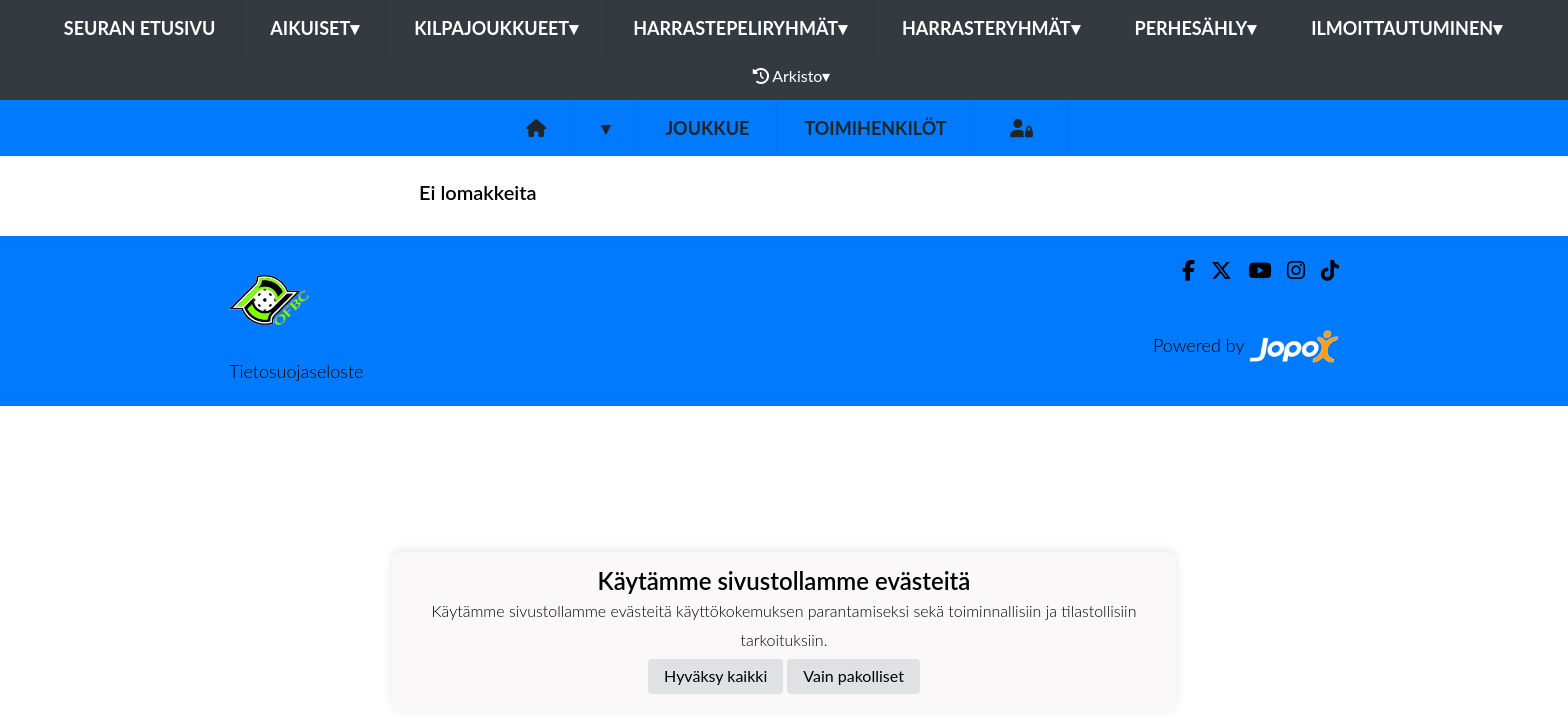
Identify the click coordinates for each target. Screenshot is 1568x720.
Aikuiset (314, 28)
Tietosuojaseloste (296, 371)
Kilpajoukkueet (496, 28)
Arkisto (792, 76)
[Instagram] (1288, 270)
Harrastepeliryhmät (740, 28)
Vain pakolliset (853, 675)
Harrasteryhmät (991, 28)
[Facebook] (1180, 270)
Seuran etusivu (140, 28)
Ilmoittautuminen (1406, 28)
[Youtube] (1251, 270)
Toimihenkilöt (875, 128)
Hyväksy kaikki (715, 675)
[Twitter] (1213, 270)
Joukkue (707, 128)
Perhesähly (1196, 28)
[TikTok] (1322, 270)
